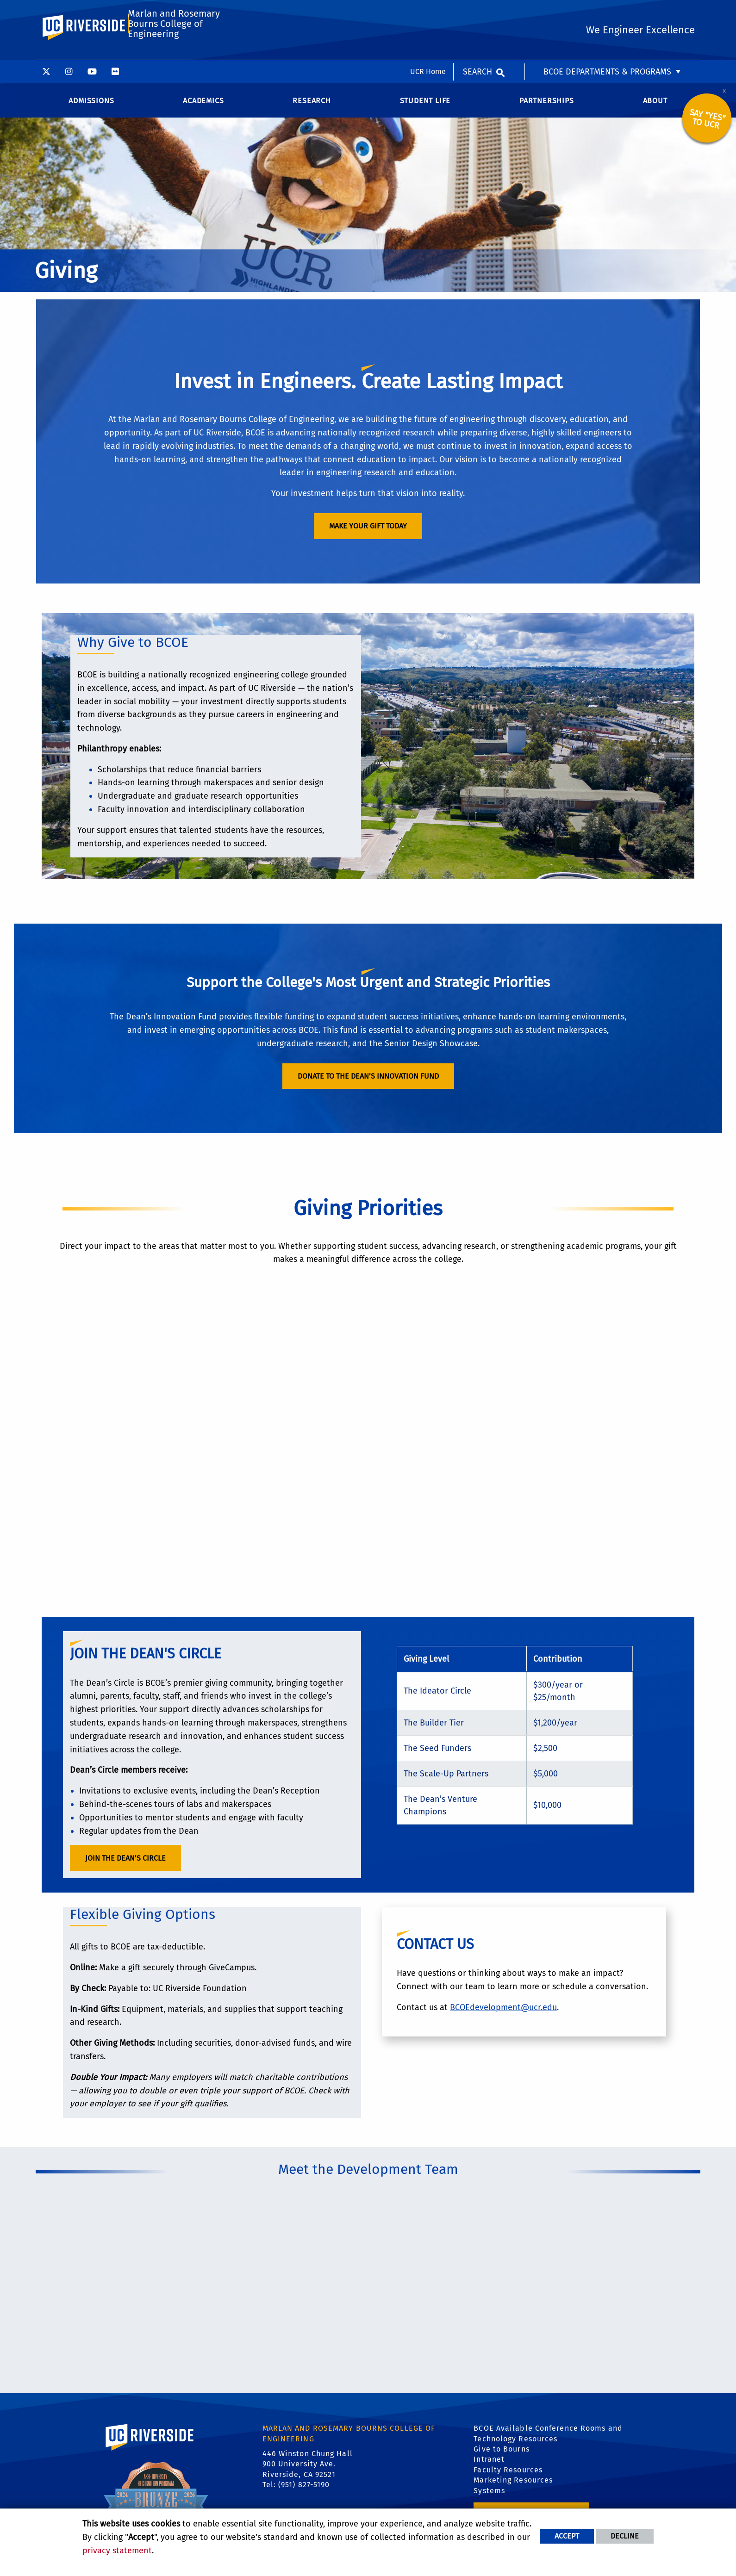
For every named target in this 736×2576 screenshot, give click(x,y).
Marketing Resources (513, 2484)
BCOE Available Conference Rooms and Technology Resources (548, 2437)
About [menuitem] (655, 104)
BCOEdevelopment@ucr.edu (503, 2011)
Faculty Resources (508, 2474)
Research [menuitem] (312, 104)
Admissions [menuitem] (91, 104)
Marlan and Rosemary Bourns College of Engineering (172, 51)
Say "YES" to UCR (707, 123)
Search (477, 11)
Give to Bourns (501, 2453)
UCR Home (428, 11)
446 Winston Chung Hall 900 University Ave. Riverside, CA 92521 (307, 2468)
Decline (625, 2536)
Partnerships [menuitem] (546, 104)
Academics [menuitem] (203, 104)
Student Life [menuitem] (425, 104)
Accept (567, 2536)
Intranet (489, 2463)
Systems (489, 2494)
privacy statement (117, 2550)
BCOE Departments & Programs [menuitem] (607, 11)
